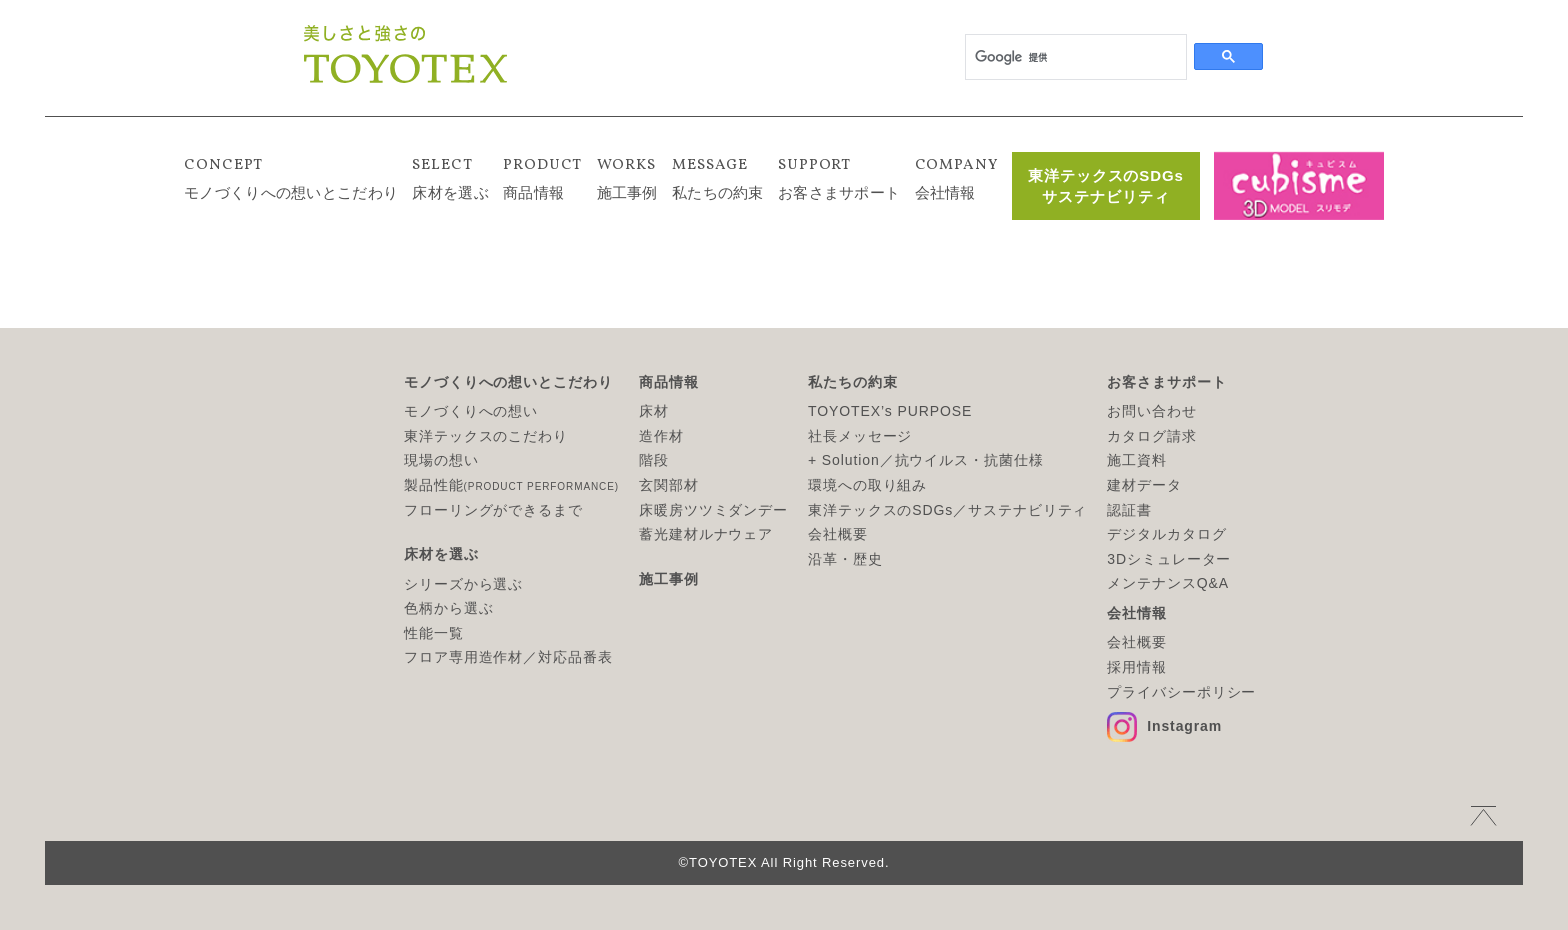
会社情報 (956, 176)
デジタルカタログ (1166, 534)
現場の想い (441, 460)
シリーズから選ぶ (463, 584)
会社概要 (838, 534)
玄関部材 (669, 485)
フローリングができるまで (493, 510)
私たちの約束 (718, 176)
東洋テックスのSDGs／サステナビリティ (947, 510)
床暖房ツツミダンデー (713, 510)
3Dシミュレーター (1169, 559)
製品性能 (511, 485)
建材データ (1144, 485)
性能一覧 (434, 633)
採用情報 (1137, 667)
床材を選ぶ (450, 176)
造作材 (661, 436)
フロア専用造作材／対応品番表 (508, 657)
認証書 (1129, 510)
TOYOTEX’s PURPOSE (890, 411)
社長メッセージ (860, 436)
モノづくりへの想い (471, 411)
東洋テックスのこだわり (486, 436)
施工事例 (627, 176)
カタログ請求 (1151, 436)
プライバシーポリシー (1181, 692)
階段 (654, 460)
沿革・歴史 (845, 559)
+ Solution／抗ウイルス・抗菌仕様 (926, 460)
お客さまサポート (839, 176)
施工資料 (1137, 460)
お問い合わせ (1151, 411)
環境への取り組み (867, 485)
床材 (654, 411)
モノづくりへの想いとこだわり (291, 176)
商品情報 (542, 176)
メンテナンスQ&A (1168, 583)
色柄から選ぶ (448, 608)
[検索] (1074, 57)
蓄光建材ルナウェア (706, 534)
